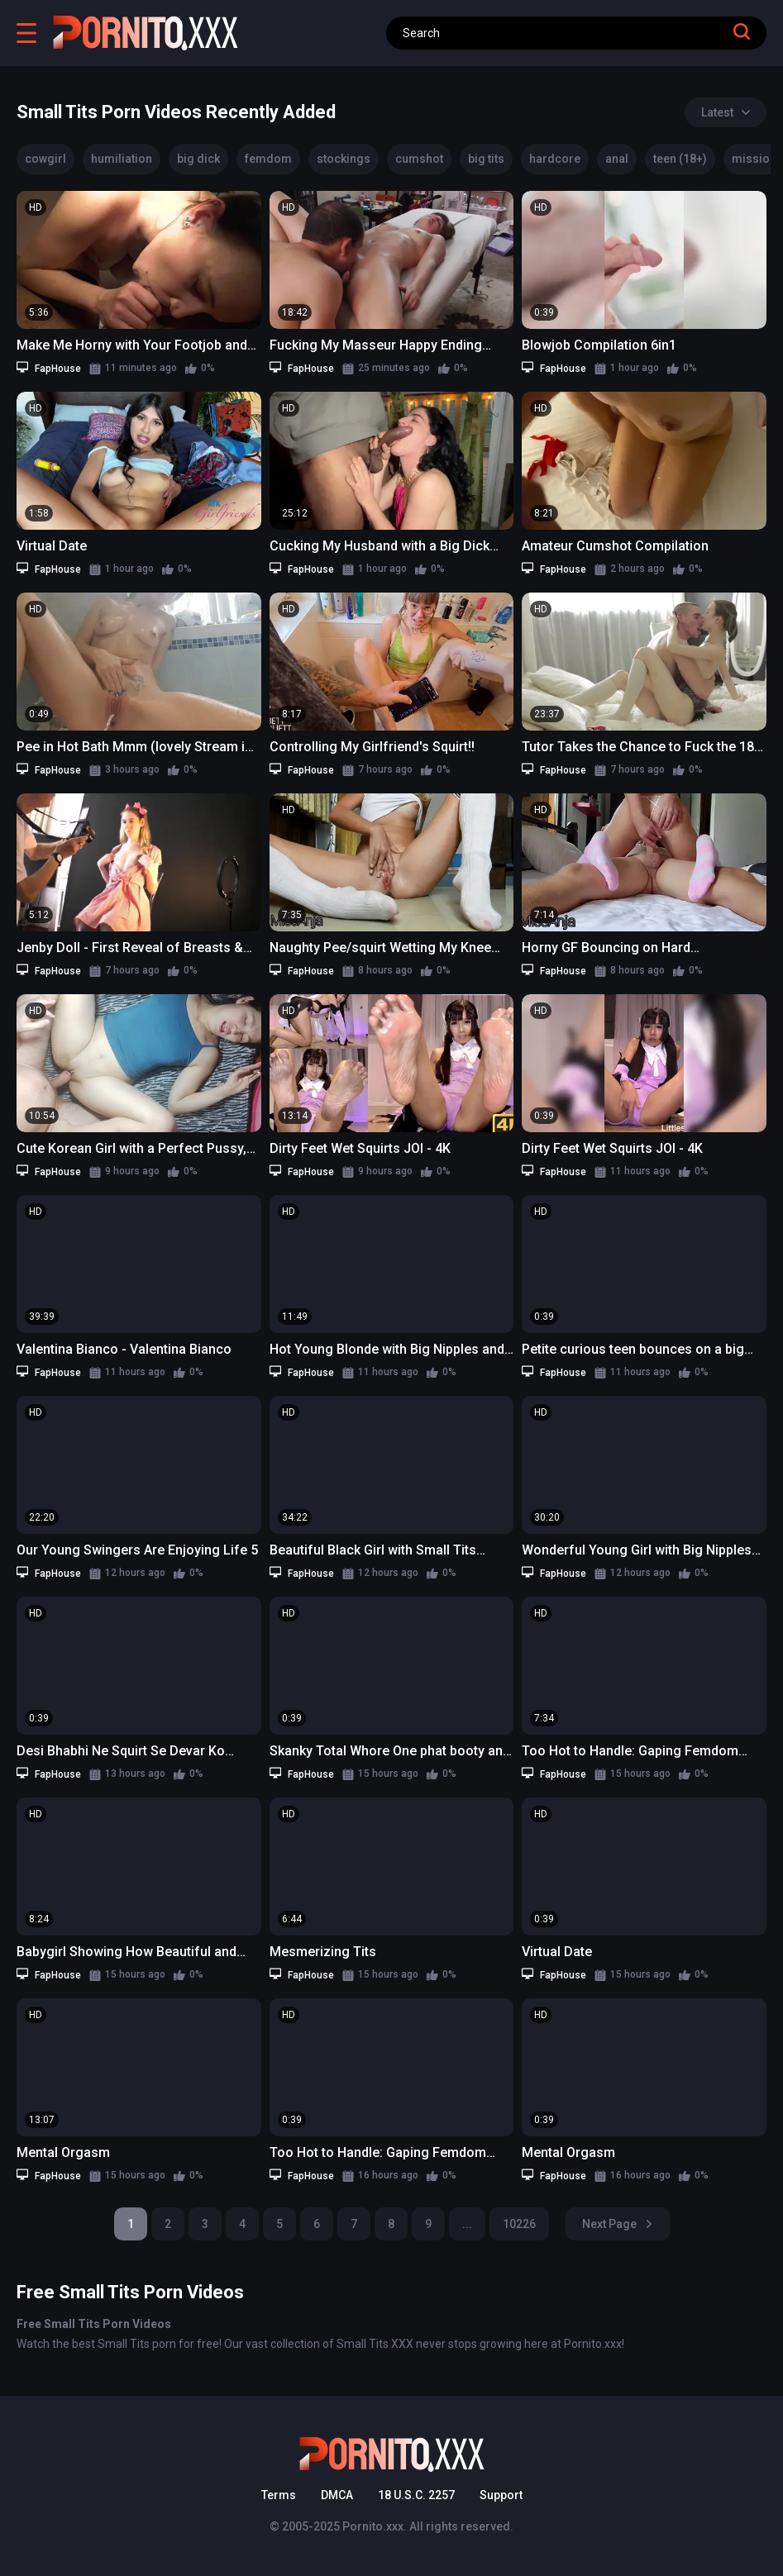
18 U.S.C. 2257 (416, 2495)
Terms (278, 2495)
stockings (343, 158)
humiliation (121, 158)
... (467, 2224)
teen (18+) (680, 158)
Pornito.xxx (372, 2526)
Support (501, 2495)
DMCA (337, 2495)
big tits (486, 158)
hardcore (554, 158)
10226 (519, 2224)
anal (616, 158)
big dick (198, 158)
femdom (268, 158)
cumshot (419, 158)
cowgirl (45, 158)
